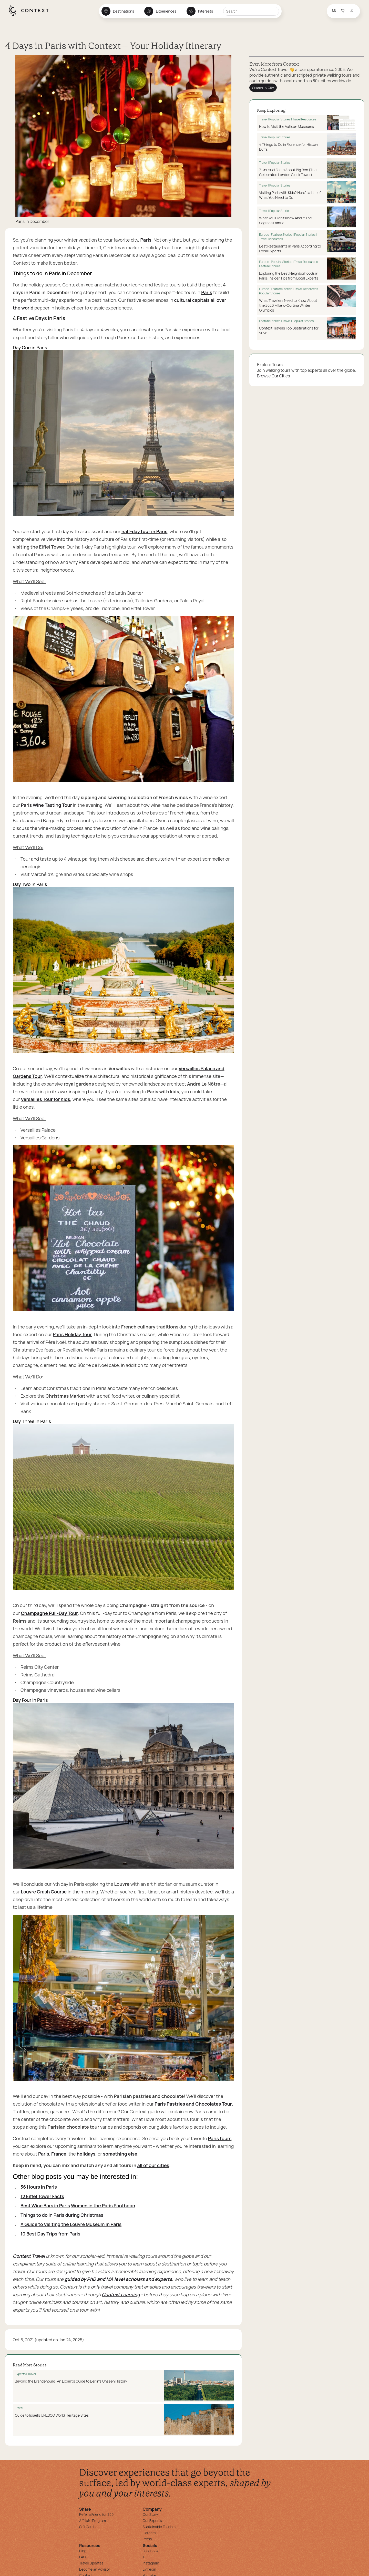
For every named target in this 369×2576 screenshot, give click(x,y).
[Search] (251, 11)
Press (147, 2539)
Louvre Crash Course (44, 1892)
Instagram (151, 2563)
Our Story (150, 2514)
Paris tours (220, 2138)
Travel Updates (91, 2563)
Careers (149, 2532)
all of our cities (153, 2165)
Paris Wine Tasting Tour (46, 805)
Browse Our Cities (273, 376)
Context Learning (121, 2294)
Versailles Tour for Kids (45, 1099)
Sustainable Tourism (159, 2526)
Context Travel (29, 2256)
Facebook (150, 2550)
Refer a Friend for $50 (96, 2514)
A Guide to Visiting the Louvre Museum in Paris (70, 2224)
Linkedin (149, 2569)
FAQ (82, 2556)
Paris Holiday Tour (72, 1334)
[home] (31, 15)
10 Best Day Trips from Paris (50, 2234)
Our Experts (152, 2520)
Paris (206, 292)
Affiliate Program (92, 2520)
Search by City (263, 87)
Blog (82, 2550)
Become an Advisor (94, 2569)
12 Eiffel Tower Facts (42, 2196)
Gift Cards (87, 2526)
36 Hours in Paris (38, 2187)
